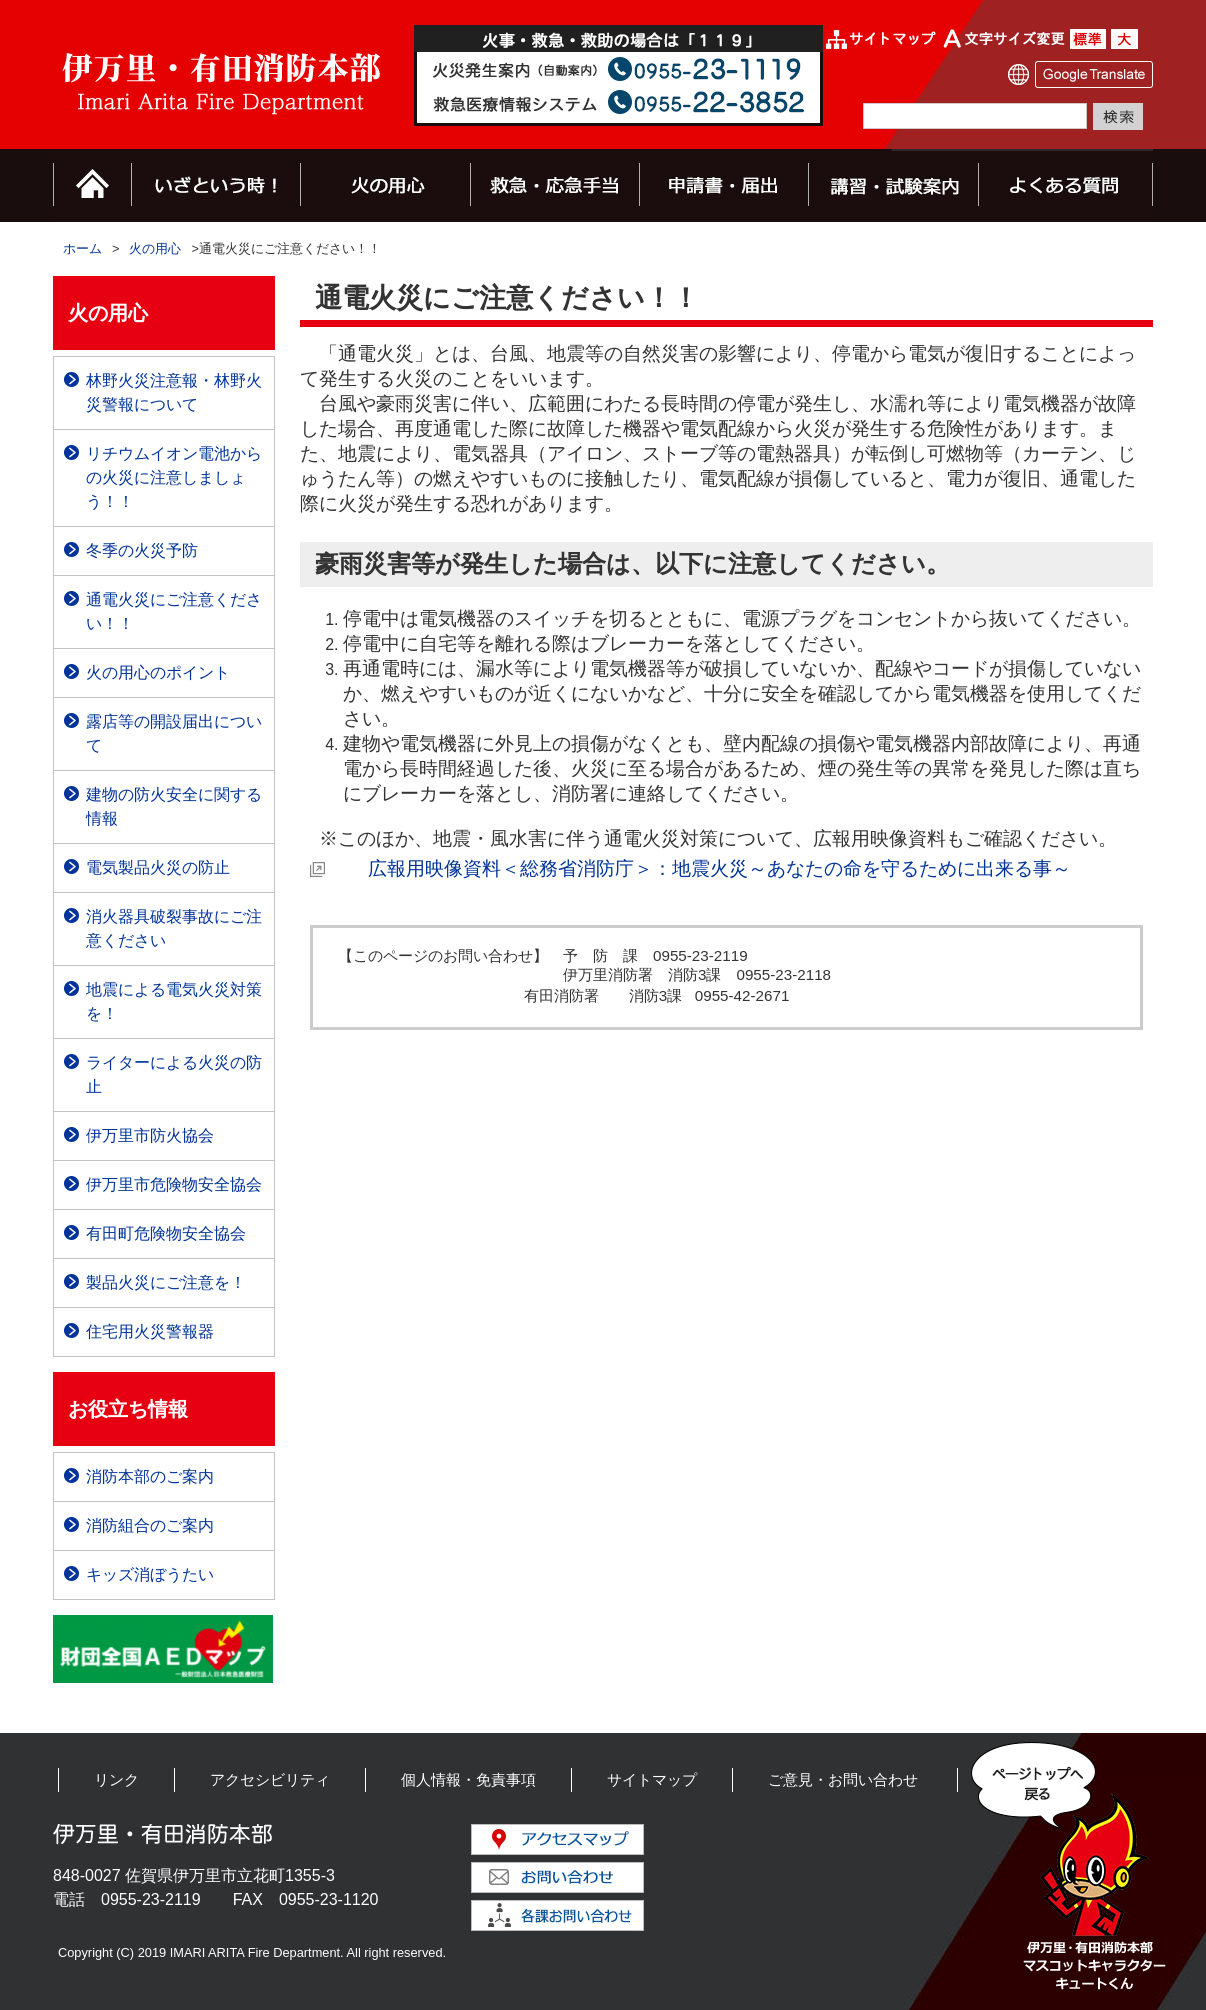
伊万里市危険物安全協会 (174, 1184)
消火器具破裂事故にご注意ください (174, 928)
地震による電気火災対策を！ (174, 1001)
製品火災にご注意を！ (166, 1282)
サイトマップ (652, 1779)
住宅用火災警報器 (150, 1331)
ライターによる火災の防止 (174, 1074)
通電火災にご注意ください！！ (174, 611)
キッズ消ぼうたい (150, 1574)
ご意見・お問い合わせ (843, 1779)
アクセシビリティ (270, 1779)
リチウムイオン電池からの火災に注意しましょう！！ (174, 477)
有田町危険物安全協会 (166, 1233)
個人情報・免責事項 (468, 1779)
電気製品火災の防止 (158, 867)
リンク (116, 1779)
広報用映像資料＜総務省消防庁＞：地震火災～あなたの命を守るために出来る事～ (700, 868)
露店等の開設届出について (174, 733)
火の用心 (155, 248)
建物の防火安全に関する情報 (174, 806)
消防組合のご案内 (150, 1525)
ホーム (82, 248)
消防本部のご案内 (150, 1476)
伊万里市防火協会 (150, 1135)
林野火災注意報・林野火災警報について (174, 392)
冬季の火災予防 (142, 550)
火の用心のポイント (158, 672)
